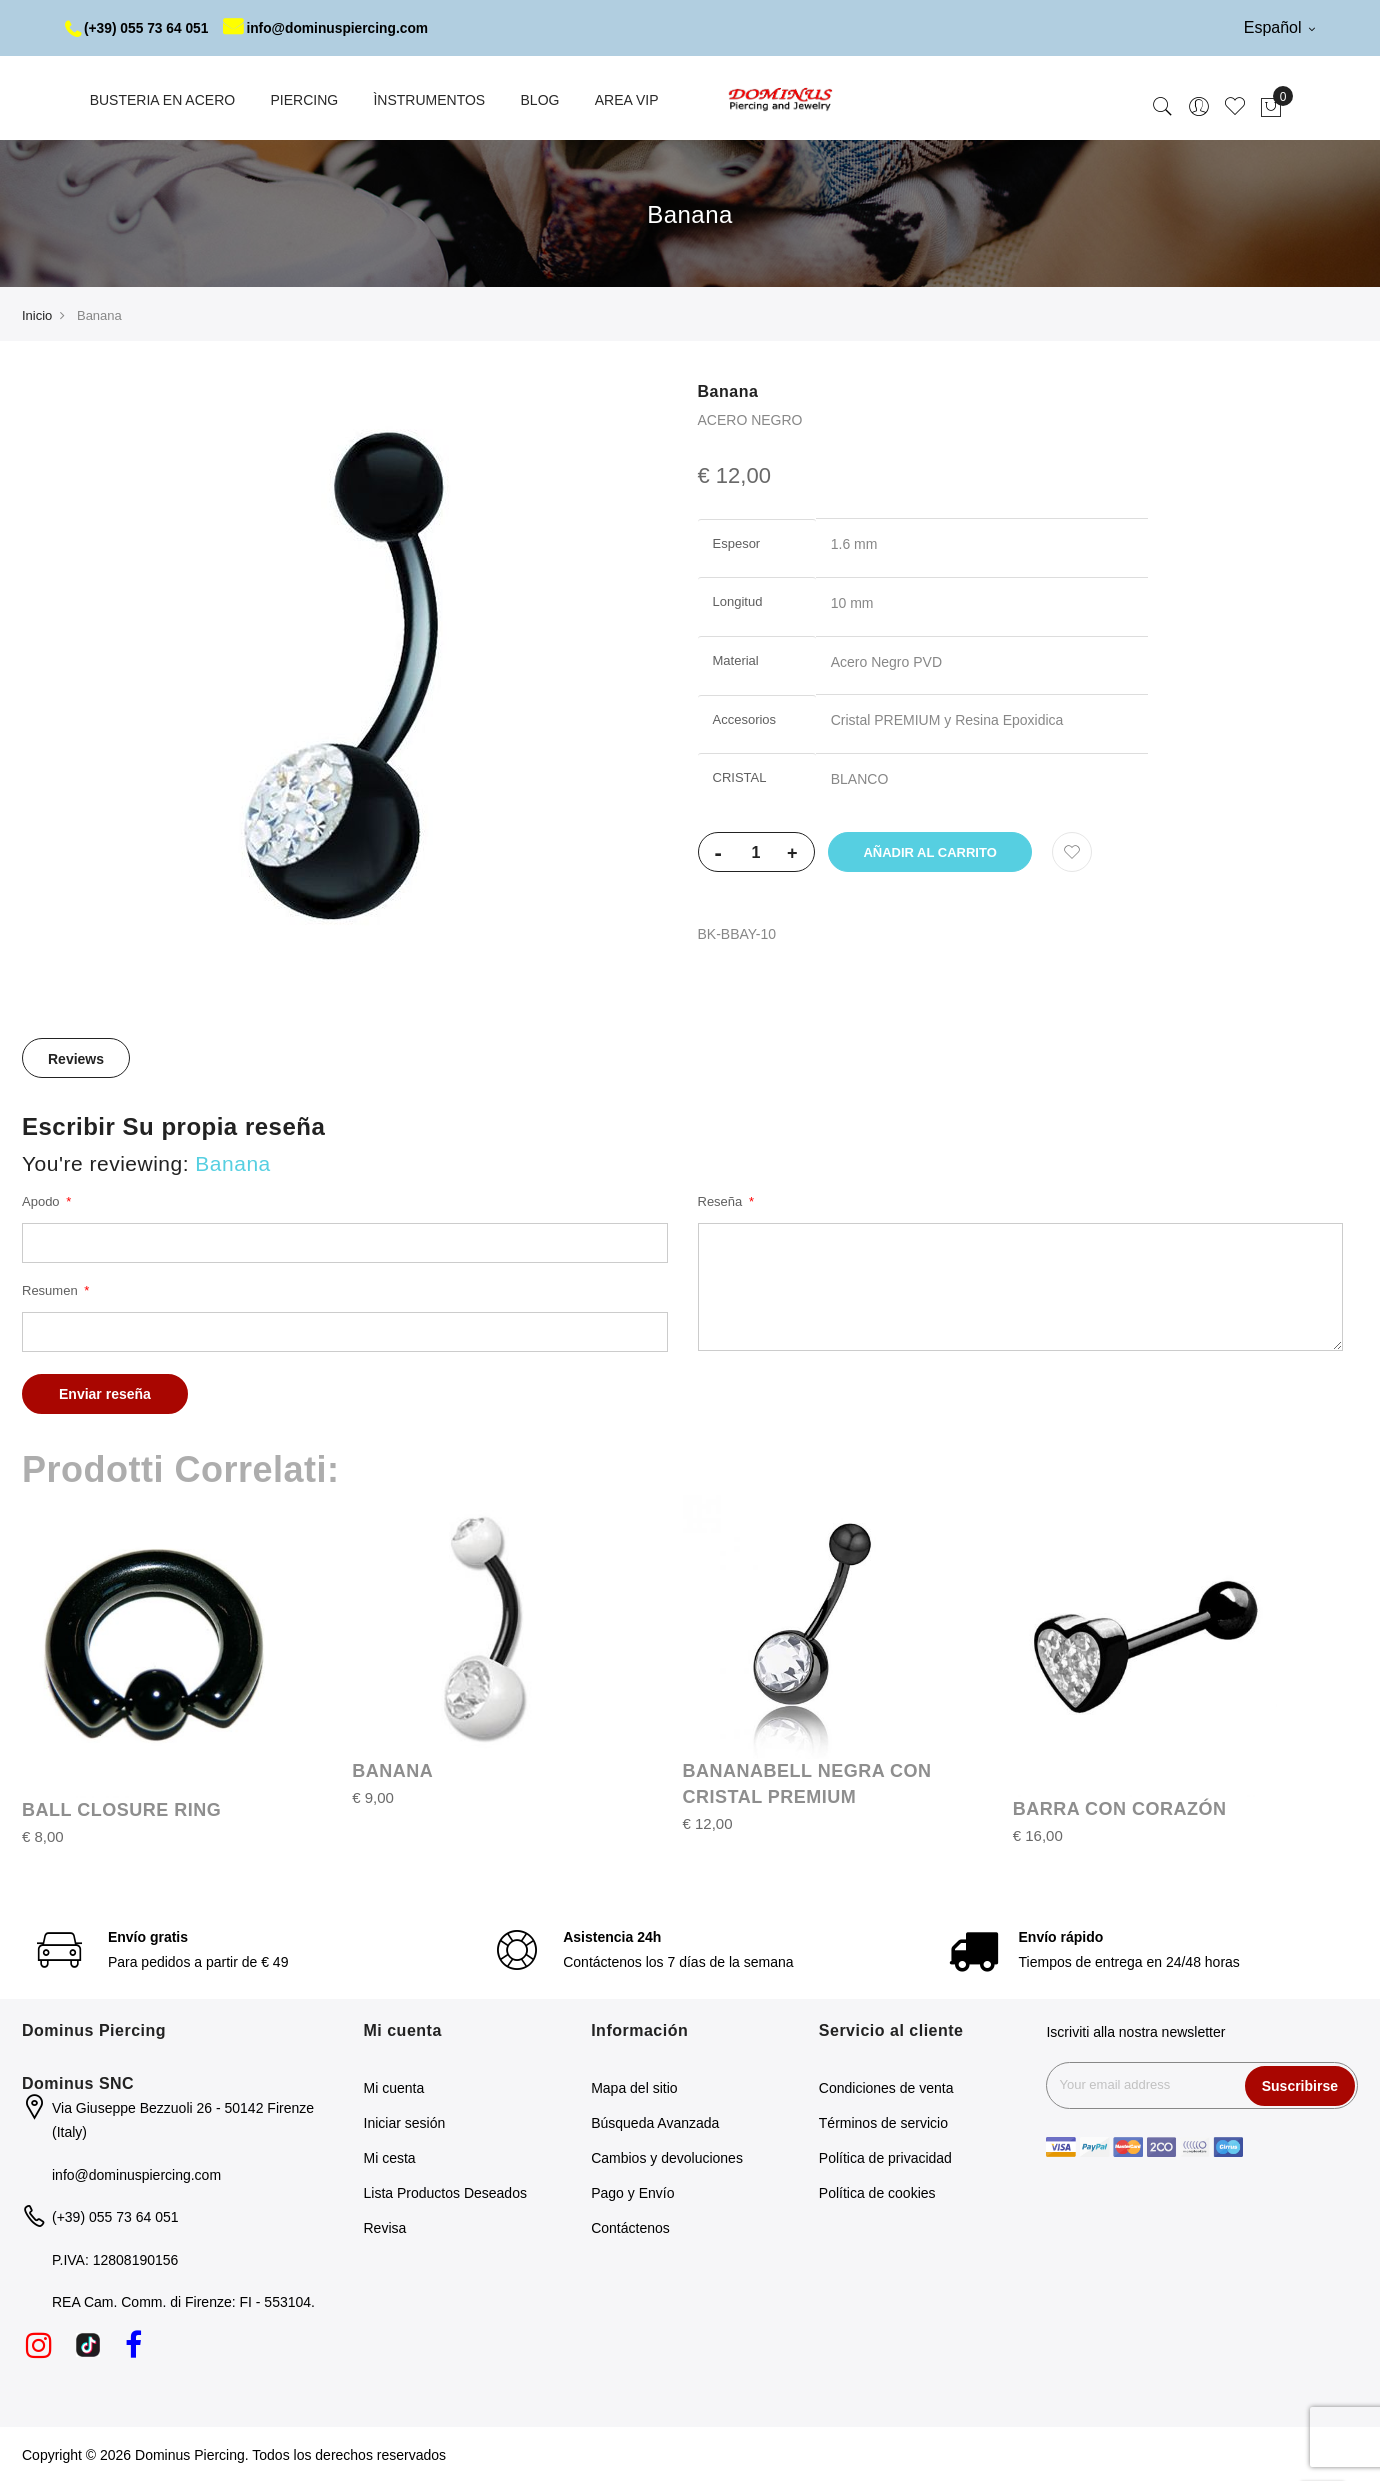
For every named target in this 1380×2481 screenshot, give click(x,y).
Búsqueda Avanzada (655, 2122)
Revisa (385, 2227)
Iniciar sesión (405, 2122)
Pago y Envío (632, 2192)
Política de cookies (877, 2192)
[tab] (76, 1057)
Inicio (37, 314)
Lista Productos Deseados (445, 2192)
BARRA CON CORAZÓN (1120, 1808)
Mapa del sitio (634, 2087)
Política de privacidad (885, 2157)
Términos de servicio (883, 2122)
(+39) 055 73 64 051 (138, 28)
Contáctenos (630, 2227)
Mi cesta (390, 2157)
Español (1279, 27)
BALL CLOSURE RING (121, 1809)
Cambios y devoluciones (667, 2157)
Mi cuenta (394, 2087)
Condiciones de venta (886, 2087)
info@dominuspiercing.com (331, 28)
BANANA (392, 1770)
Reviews (76, 1058)
